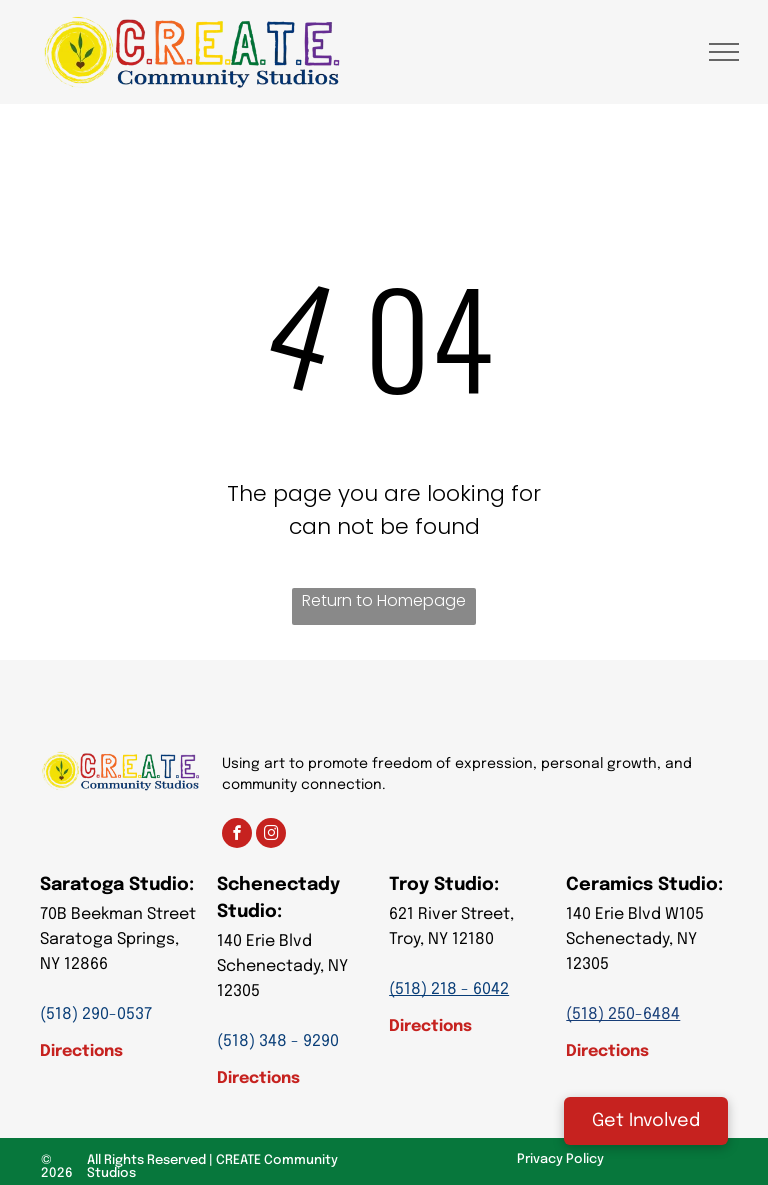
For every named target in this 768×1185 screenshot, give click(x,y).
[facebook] (237, 835)
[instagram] (271, 835)
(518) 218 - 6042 (449, 989)
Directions (81, 1051)
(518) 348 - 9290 (278, 1041)
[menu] (724, 52)
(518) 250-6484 (623, 1014)
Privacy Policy (560, 1159)
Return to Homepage (384, 600)
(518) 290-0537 (96, 1014)
